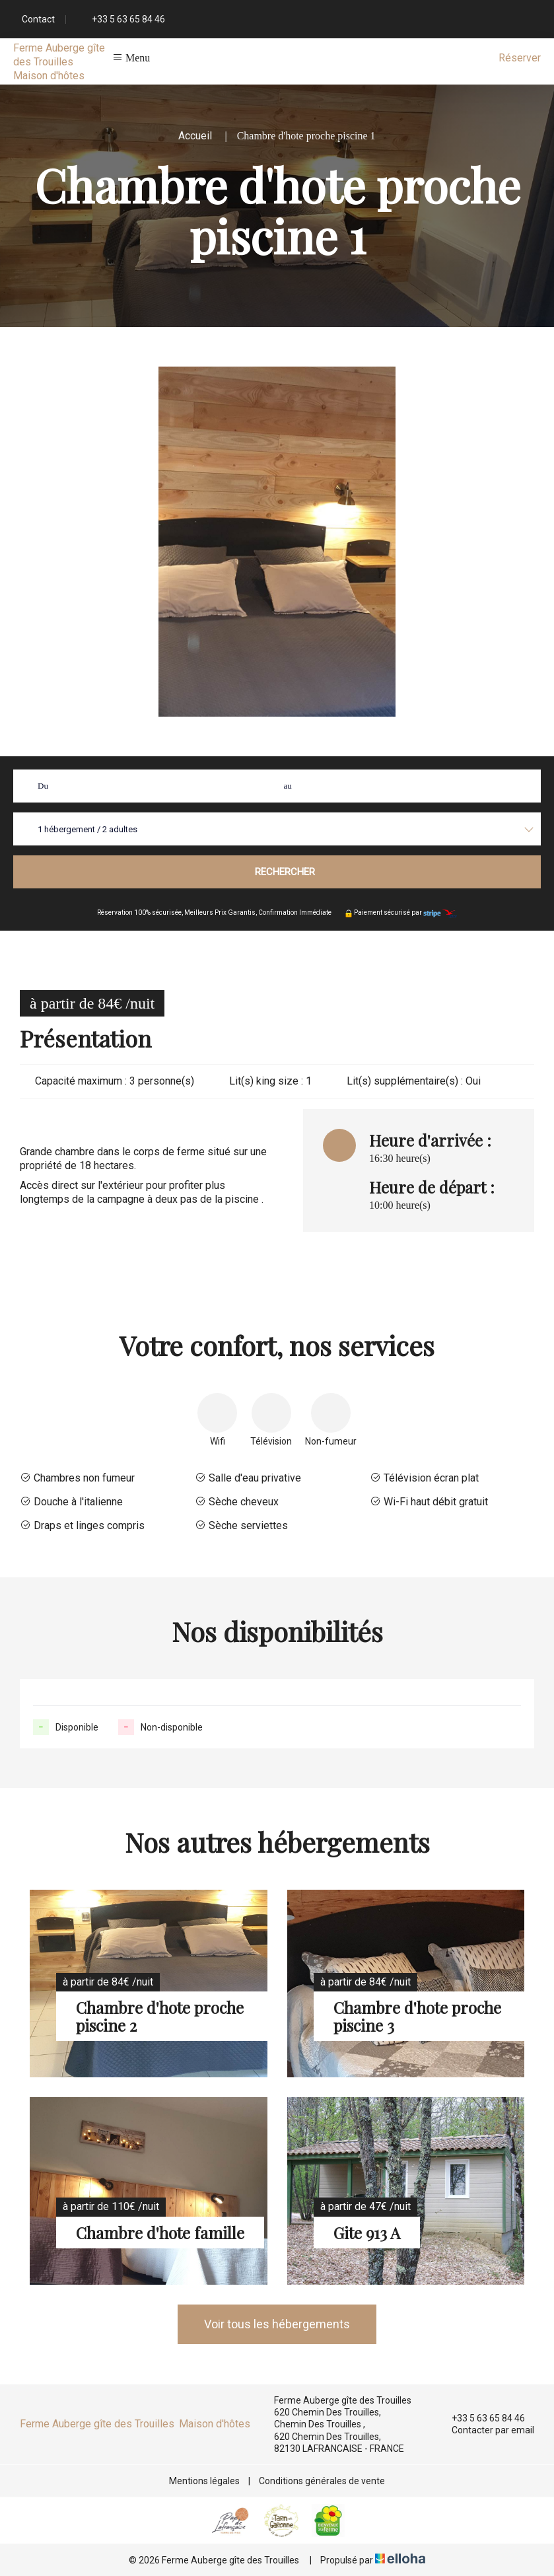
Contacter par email (485, 2431)
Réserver (520, 58)
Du (43, 786)
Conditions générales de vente (322, 2481)
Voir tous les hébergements (277, 2324)
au (288, 786)
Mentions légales (204, 2481)
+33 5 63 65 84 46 (480, 2418)
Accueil (195, 135)
